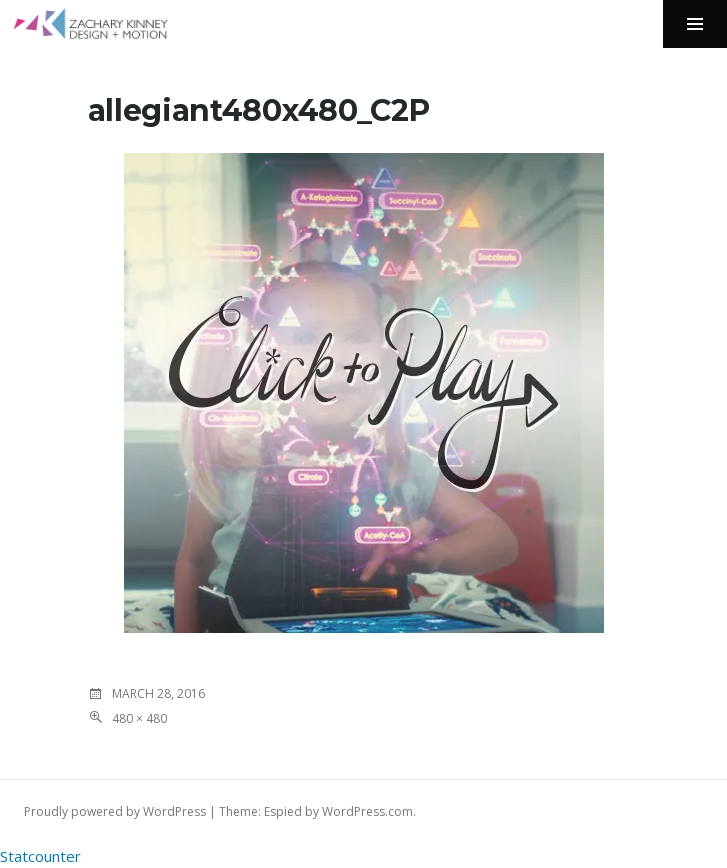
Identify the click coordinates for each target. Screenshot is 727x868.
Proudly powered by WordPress (115, 811)
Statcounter (40, 856)
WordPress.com (367, 811)
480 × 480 (139, 718)
